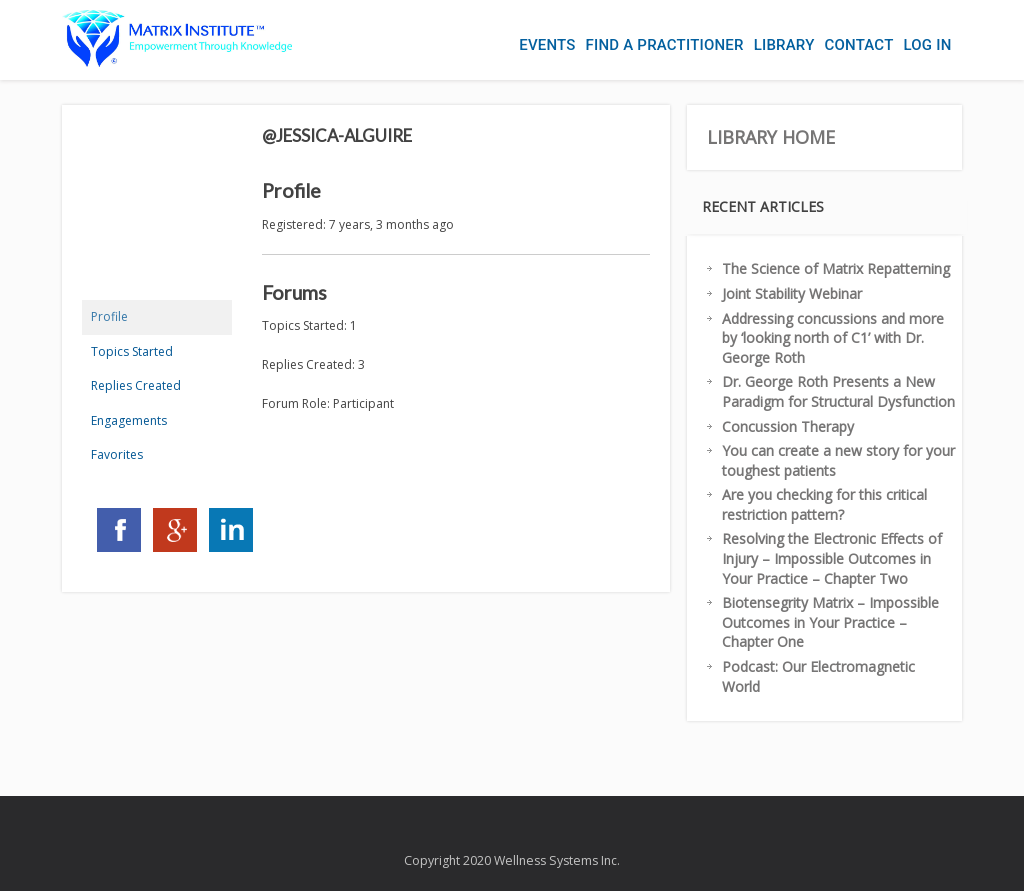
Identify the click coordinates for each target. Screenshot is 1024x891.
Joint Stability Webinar (792, 293)
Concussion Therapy (788, 426)
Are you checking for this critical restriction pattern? (824, 504)
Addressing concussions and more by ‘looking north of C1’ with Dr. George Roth (833, 338)
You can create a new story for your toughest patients (838, 460)
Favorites (117, 454)
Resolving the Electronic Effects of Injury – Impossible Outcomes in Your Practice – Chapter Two (832, 558)
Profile (109, 316)
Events (547, 45)
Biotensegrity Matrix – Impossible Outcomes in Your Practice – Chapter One (830, 622)
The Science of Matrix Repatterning (836, 268)
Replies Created (136, 385)
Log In (927, 45)
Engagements (129, 420)
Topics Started (132, 351)
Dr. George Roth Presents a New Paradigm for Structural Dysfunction (838, 391)
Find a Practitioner (665, 45)
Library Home (771, 137)
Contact (859, 45)
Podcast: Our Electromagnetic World (818, 676)
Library (784, 45)
